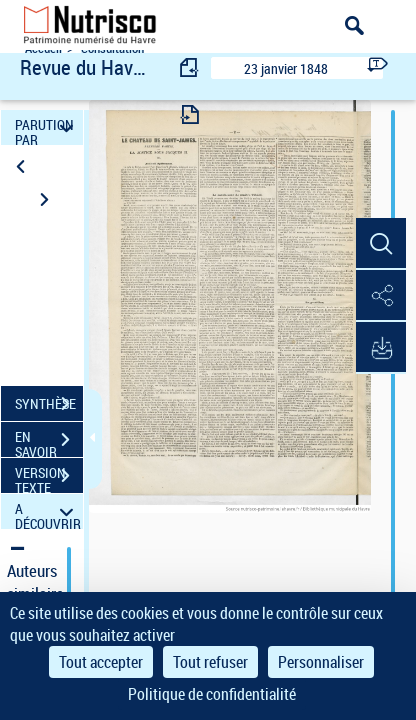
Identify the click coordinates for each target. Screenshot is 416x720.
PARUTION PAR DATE (47, 127)
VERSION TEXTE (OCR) (49, 478)
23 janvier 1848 (286, 68)
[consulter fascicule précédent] (190, 67)
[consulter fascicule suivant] (190, 114)
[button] (381, 244)
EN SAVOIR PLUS (49, 442)
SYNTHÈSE (49, 404)
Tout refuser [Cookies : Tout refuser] (210, 662)
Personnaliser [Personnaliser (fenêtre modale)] (321, 662)
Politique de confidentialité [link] (212, 694)
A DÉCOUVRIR (48, 511)
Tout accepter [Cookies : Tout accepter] (101, 662)
